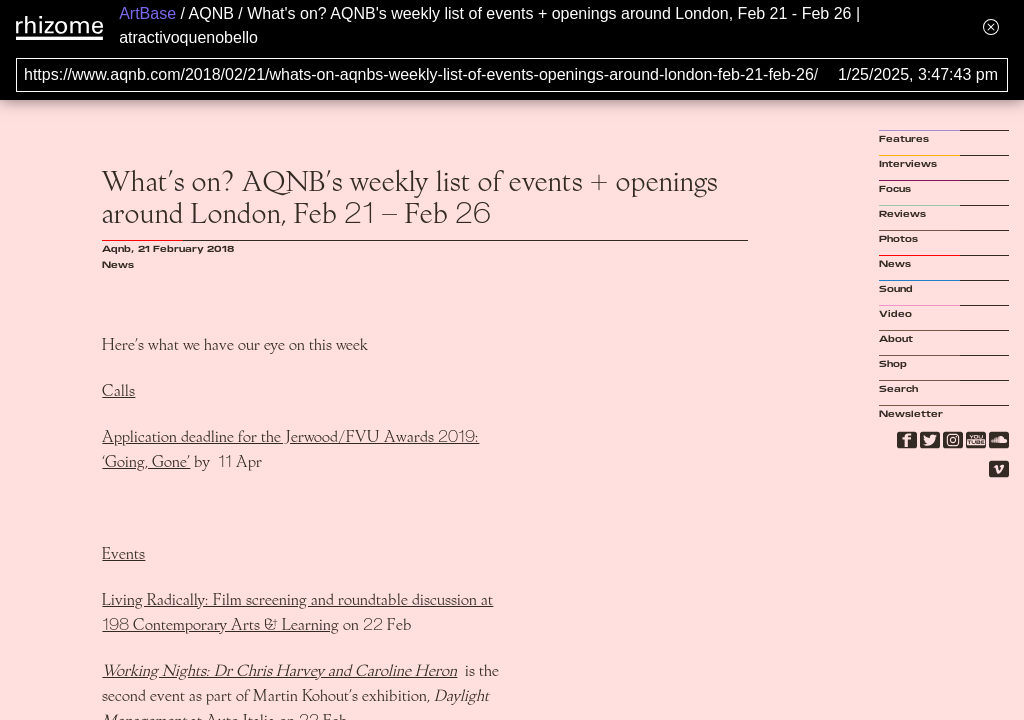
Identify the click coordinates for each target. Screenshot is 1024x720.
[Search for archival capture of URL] (512, 75)
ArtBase (147, 13)
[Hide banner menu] (991, 26)
